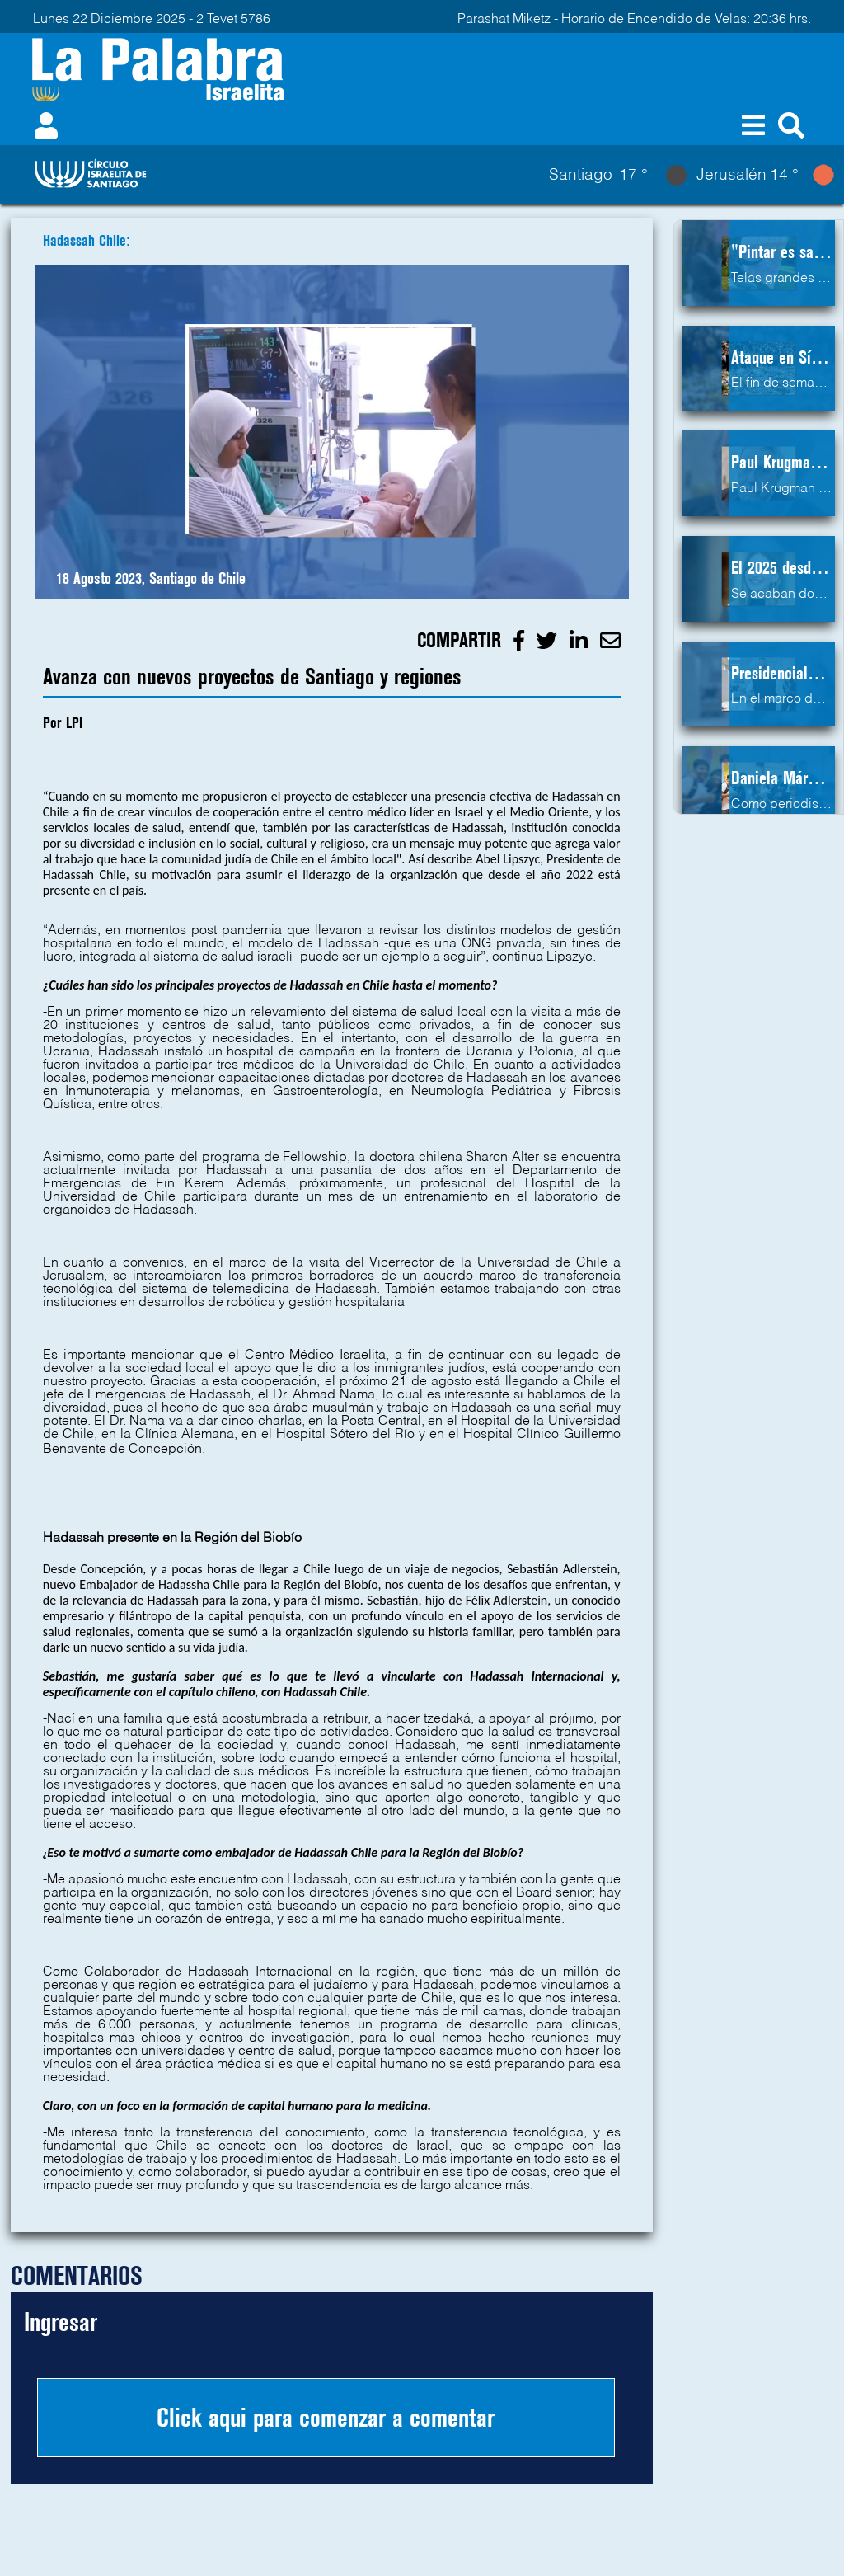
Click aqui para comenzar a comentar (326, 2417)
